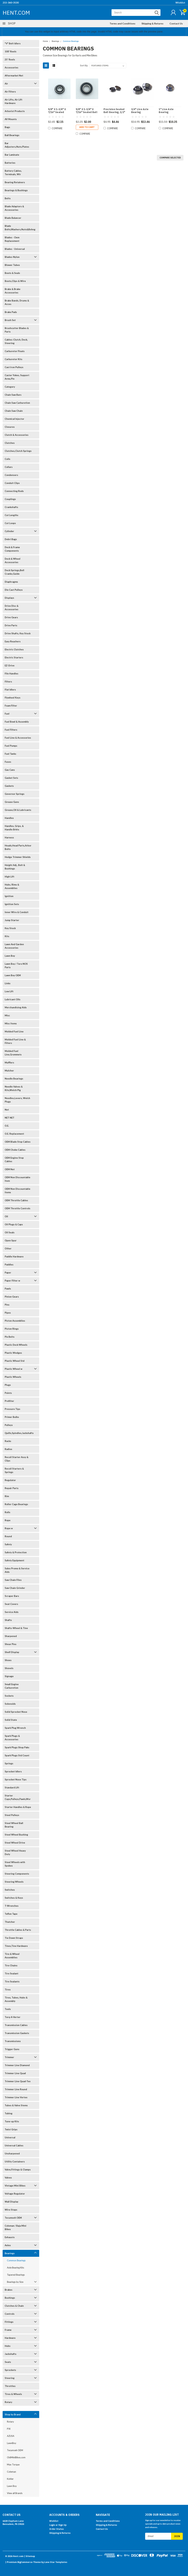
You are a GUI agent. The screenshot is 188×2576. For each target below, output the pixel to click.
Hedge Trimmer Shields (18, 857)
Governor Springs (14, 793)
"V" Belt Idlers (13, 43)
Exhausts (10, 2237)
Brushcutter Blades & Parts (17, 330)
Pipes (8, 1312)
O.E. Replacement (14, 1133)
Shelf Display (12, 1652)
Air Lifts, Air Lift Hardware (13, 101)
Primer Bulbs (12, 1417)
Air (6, 83)
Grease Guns (12, 802)
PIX (8, 2428)
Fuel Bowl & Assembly (17, 721)
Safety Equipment (14, 1560)
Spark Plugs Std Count (17, 1755)
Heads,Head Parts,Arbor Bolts (18, 847)
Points (8, 1393)
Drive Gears (11, 617)
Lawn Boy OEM (13, 975)
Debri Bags (11, 539)
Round (8, 1536)
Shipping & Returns (152, 23)
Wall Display (11, 2201)
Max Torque (13, 2464)
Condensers (11, 475)
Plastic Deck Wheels (16, 1344)
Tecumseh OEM (13, 2217)
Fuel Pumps (11, 745)
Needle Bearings (14, 1078)
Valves (8, 2177)
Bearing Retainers (15, 182)
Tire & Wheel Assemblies (12, 1956)
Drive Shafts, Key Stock (17, 633)
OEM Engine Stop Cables (14, 1159)
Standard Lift (12, 1787)
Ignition (9, 896)
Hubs (7, 2346)
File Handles (11, 673)
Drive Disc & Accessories (11, 607)
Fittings (9, 2321)
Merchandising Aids (16, 1007)
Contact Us (176, 23)
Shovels (9, 1668)
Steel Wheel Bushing (16, 1834)
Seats (8, 2362)
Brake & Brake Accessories (12, 291)
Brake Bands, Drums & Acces (17, 302)
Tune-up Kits (12, 2121)
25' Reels (10, 59)
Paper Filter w (12, 1280)
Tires (8, 1989)
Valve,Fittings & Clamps (18, 2169)
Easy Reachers (13, 641)
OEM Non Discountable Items (17, 1190)
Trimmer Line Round (16, 2089)
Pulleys (9, 1425)
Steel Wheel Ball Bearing (14, 1825)
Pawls (8, 1288)
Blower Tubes (12, 265)
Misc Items (11, 1023)
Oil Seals (9, 1232)
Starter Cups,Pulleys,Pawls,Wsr (18, 1797)
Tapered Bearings (16, 2274)
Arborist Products (15, 111)
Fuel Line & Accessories (18, 737)
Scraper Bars (12, 1596)
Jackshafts (10, 2354)
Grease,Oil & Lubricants (18, 810)
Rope (7, 1520)
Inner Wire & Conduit (16, 912)
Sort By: (84, 65)
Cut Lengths (11, 515)
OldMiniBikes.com (16, 2457)
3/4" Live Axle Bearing (139, 111)
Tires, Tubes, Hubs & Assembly (16, 1999)
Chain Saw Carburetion (17, 402)
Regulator (10, 1480)
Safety (8, 1544)
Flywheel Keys (12, 697)
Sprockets (10, 2370)
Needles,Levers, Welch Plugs (17, 1100)
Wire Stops (11, 2209)
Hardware (10, 2337)
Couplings (10, 499)
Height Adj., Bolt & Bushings (15, 867)
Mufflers (9, 1062)
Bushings (10, 2297)
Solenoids (10, 1703)
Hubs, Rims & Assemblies (12, 886)
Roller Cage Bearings (16, 1504)
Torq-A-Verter (12, 2017)
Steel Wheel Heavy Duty (15, 1852)
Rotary (8, 2402)
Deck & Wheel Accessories (12, 560)
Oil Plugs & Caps (14, 1224)
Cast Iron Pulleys (14, 367)
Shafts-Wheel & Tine (16, 1628)
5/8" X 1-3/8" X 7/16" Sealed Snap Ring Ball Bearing (57, 111)
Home (45, 41)
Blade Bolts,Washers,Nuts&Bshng (19, 228)
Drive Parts (11, 625)
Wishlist (180, 2)
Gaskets (9, 785)
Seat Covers (11, 1604)
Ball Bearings (12, 135)
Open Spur (11, 1240)
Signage (9, 1676)
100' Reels (10, 51)
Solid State (11, 1719)
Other (8, 1248)
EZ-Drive (9, 665)
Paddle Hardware (14, 1256)
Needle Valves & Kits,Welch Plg (14, 1088)
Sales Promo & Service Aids (17, 1570)
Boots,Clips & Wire (15, 281)
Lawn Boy (10, 955)
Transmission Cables (16, 2025)
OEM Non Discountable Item (17, 1179)
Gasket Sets (11, 777)
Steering (9, 2378)
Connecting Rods (14, 491)
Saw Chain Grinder (15, 1588)
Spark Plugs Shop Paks (17, 1747)
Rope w (9, 1528)
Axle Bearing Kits (15, 2267)
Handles (9, 818)
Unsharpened (12, 2153)
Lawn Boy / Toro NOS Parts (16, 965)
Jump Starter (12, 920)
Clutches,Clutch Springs (18, 451)
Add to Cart (87, 128)
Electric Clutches (14, 649)
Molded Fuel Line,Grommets (13, 1053)
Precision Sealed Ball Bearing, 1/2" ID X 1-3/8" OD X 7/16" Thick (114, 111)
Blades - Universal (15, 249)
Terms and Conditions (122, 23)
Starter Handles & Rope (18, 1807)
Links (7, 983)
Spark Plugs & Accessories (12, 1737)
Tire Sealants (12, 1981)
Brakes (8, 2289)
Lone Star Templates (55, 2562)
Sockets (9, 1695)
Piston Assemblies (15, 1320)
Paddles (9, 1264)
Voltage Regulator (15, 2193)
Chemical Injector (14, 418)
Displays (9, 597)
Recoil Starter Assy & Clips (16, 1459)
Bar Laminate (12, 154)
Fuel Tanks (10, 753)
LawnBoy (11, 2443)
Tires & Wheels (13, 2394)
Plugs (8, 1385)
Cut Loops (10, 523)
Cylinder (9, 531)
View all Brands (14, 2493)
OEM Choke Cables (15, 1149)
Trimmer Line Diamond (17, 2065)
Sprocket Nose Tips (15, 1779)
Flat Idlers (10, 689)
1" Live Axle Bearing (166, 111)
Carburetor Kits (13, 359)
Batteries (10, 162)
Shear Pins (10, 1644)
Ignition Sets (12, 904)
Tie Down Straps (14, 1937)
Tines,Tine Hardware (16, 1946)
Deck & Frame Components (12, 549)
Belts (8, 198)
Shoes (8, 1660)
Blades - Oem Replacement (12, 239)
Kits (7, 936)
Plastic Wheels (13, 1376)
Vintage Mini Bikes (15, 2185)
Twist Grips (11, 2129)
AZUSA (10, 2436)
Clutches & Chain (14, 2305)
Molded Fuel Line (14, 1031)
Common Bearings (16, 2260)
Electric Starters (14, 657)
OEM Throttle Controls (17, 1208)
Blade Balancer (13, 217)
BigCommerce (25, 2562)
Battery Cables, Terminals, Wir (13, 172)
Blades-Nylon (12, 257)
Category (10, 386)
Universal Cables (14, 2145)
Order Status (56, 2529)
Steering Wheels (14, 1881)
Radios (8, 1449)
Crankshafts (11, 507)
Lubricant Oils (12, 999)
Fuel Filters (11, 729)
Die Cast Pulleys (14, 589)
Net (7, 1109)
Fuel (7, 713)
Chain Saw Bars (13, 394)
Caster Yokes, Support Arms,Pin (17, 377)
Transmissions (13, 2041)
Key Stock (10, 928)
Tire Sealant (11, 1973)
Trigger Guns (12, 2049)
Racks (8, 1441)
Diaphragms (11, 581)
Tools (8, 2009)
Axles (8, 2245)
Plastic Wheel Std (14, 1360)
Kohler (10, 2478)
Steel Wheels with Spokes (15, 1864)
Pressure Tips (12, 1409)
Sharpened (11, 1636)
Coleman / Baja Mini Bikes (15, 2227)
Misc (7, 1015)
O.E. (7, 1125)
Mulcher (9, 1070)
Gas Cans (10, 769)
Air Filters (10, 91)
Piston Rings (12, 1328)
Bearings (10, 2253)
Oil (6, 1216)
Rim (7, 1496)
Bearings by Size (15, 2281)
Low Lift (9, 991)
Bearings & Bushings (16, 190)
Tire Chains (11, 1965)
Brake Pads (11, 312)
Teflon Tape (11, 1913)
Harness (9, 837)
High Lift (9, 876)
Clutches (10, 443)
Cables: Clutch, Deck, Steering (16, 341)
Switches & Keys (14, 1897)
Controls (9, 2313)
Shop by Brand (13, 2414)
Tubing (8, 2113)
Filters (8, 681)
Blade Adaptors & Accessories (14, 208)
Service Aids (11, 1612)
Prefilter (9, 1401)
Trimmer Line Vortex (16, 2097)
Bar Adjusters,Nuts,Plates (17, 145)
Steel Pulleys (12, 1815)
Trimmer (9, 2057)
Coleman (11, 2471)
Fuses (8, 761)
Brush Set (10, 320)
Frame (8, 2329)
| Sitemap (29, 2556)
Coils (7, 459)
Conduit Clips (12, 483)
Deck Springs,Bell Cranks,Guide (14, 572)
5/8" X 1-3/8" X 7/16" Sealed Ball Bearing (86, 111)
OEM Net (10, 1169)
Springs (9, 1763)
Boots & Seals (12, 273)
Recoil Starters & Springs (14, 1470)
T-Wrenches (11, 1905)
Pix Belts (9, 1336)
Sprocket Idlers (13, 1771)
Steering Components (17, 1873)
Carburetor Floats (15, 351)
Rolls (7, 1512)
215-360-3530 (11, 2)
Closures (10, 426)
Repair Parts (11, 1488)
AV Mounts (11, 119)
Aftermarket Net (14, 75)
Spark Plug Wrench (15, 1727)
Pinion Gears (12, 1296)
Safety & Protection (16, 1552)
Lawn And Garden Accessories (14, 946)
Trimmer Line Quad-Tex (17, 2081)
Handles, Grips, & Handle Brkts (14, 828)
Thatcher (10, 1921)
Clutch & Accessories (16, 434)
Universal (10, 2137)
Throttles (10, 2386)
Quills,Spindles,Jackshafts (19, 1433)
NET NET (9, 1117)
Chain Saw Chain (14, 410)
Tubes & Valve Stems (16, 2105)
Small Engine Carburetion (12, 1686)
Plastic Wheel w (13, 1368)
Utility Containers (15, 2161)
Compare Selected (170, 157)
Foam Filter (11, 705)
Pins (7, 1304)
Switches (10, 1889)
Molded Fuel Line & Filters (15, 1041)
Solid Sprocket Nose (16, 1711)
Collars (9, 467)
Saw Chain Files (13, 1580)
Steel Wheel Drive (15, 1842)
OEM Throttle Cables (16, 1200)
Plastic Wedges (13, 1352)
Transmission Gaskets (17, 2033)
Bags (7, 127)
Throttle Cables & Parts (18, 1929)
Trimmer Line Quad (15, 2073)
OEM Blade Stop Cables (17, 1141)
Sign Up (62, 2525)
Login (52, 2525)
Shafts (8, 1620)
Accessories (11, 67)
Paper (8, 1272)
